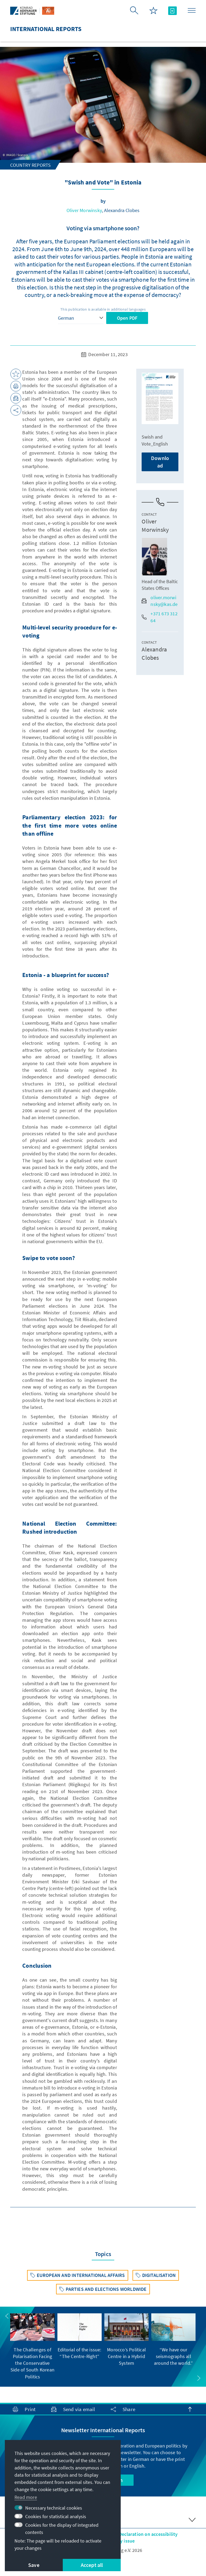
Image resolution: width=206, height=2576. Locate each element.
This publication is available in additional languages (103, 309)
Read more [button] (25, 2497)
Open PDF (127, 318)
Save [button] (33, 2565)
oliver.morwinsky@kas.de (160, 600)
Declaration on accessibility (148, 2534)
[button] (7, 2316)
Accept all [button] (92, 2565)
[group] (32, 2346)
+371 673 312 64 (159, 616)
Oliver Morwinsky (84, 210)
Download (160, 462)
